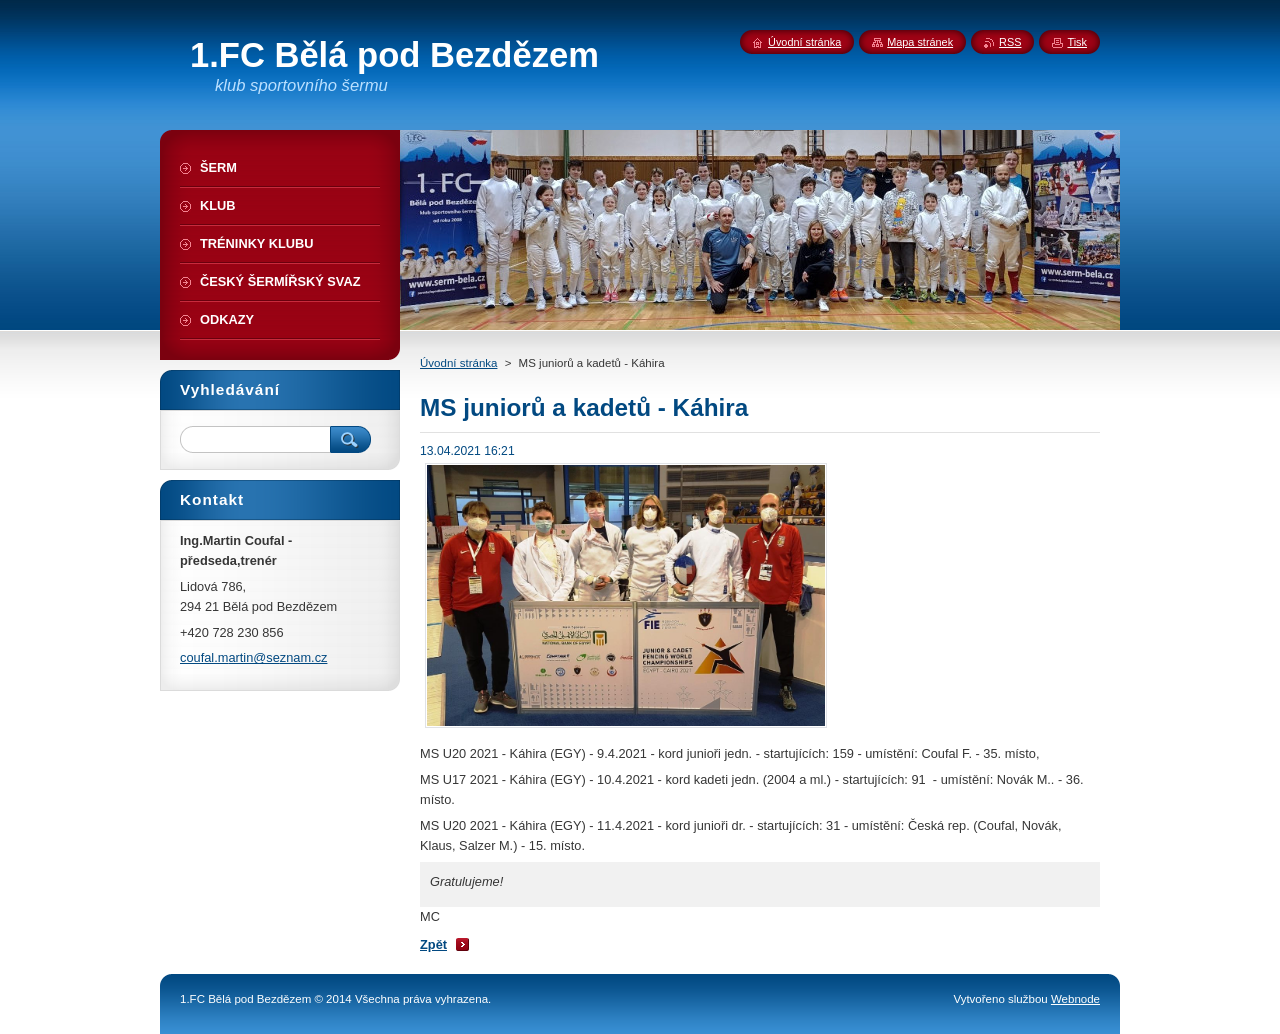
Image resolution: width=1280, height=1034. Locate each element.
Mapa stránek (920, 42)
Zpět (433, 944)
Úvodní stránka (458, 363)
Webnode (1075, 999)
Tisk (1077, 42)
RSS (1010, 42)
